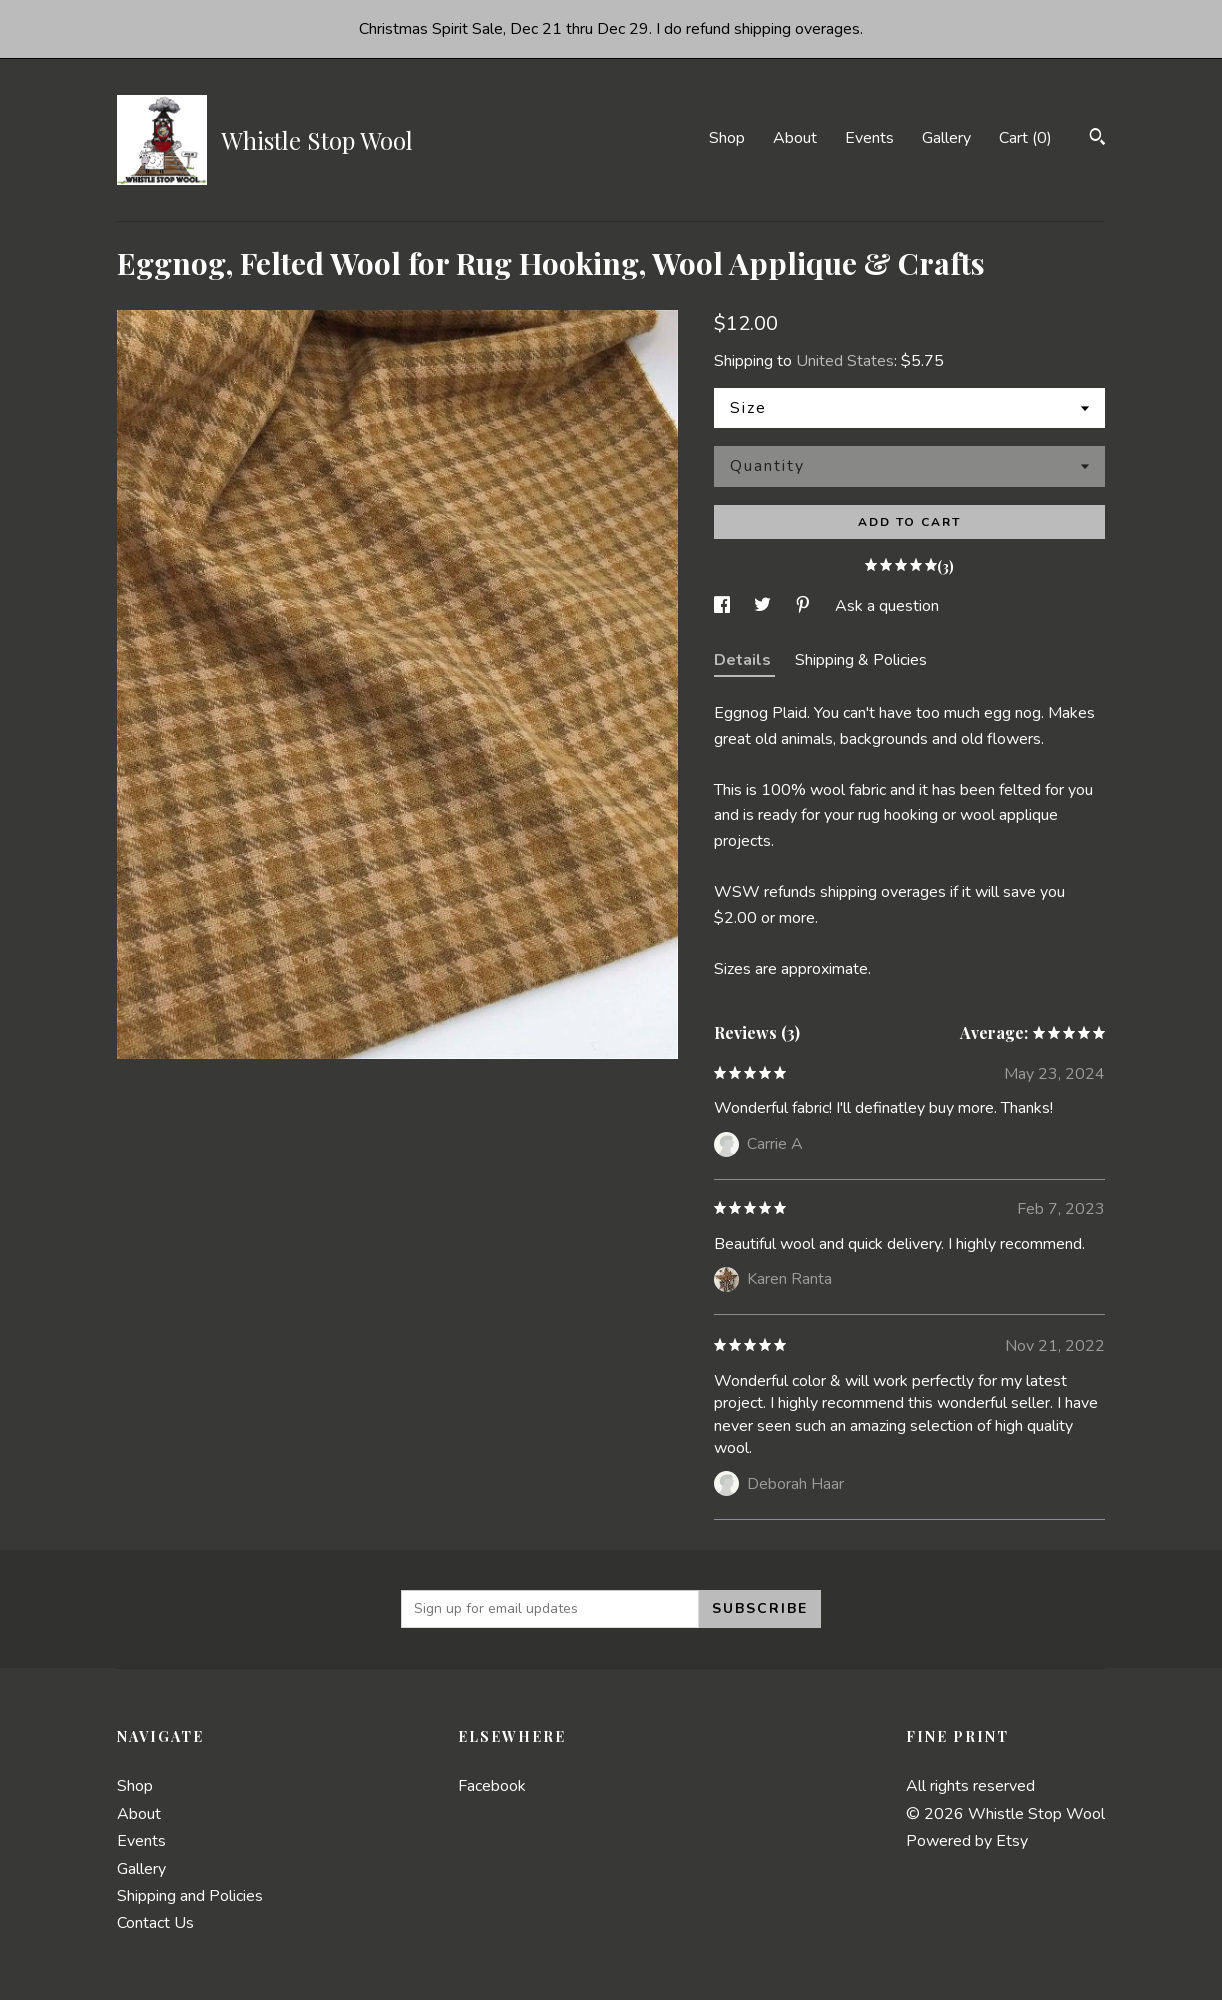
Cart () (1025, 138)
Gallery (946, 138)
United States (845, 361)
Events (869, 138)
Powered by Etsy (967, 1841)
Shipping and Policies (190, 1896)
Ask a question (887, 606)
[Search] (1097, 139)
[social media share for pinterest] (805, 606)
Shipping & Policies (861, 660)
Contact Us (155, 1923)
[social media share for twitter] (764, 606)
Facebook (492, 1786)
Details (744, 660)
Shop (727, 138)
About (795, 138)
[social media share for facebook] (724, 606)
